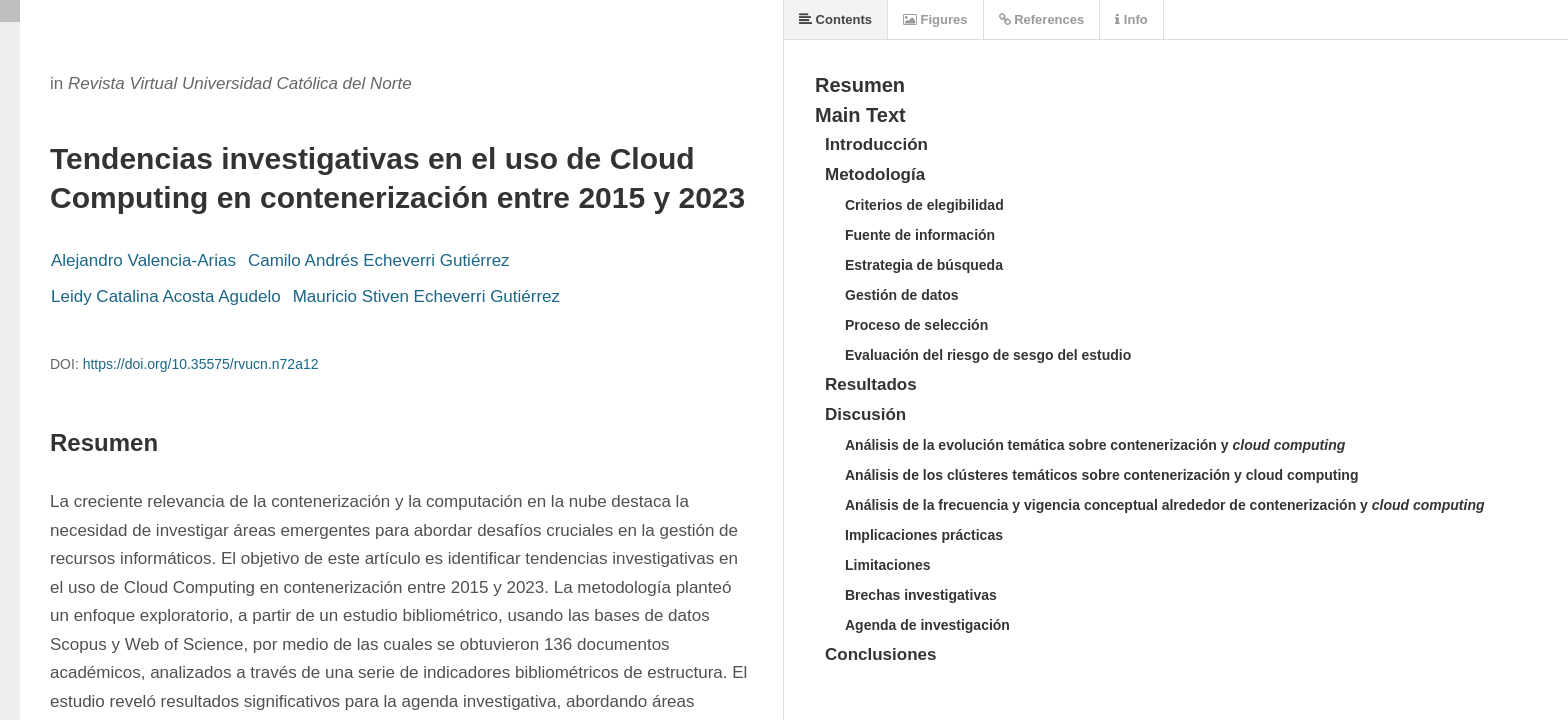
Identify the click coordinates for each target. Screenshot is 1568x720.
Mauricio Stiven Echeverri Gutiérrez (426, 296)
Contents (835, 19)
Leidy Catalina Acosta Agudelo (166, 296)
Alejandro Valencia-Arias (143, 260)
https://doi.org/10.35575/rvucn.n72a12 (201, 364)
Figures (935, 19)
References (1042, 19)
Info (1131, 19)
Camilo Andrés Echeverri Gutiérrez (379, 260)
